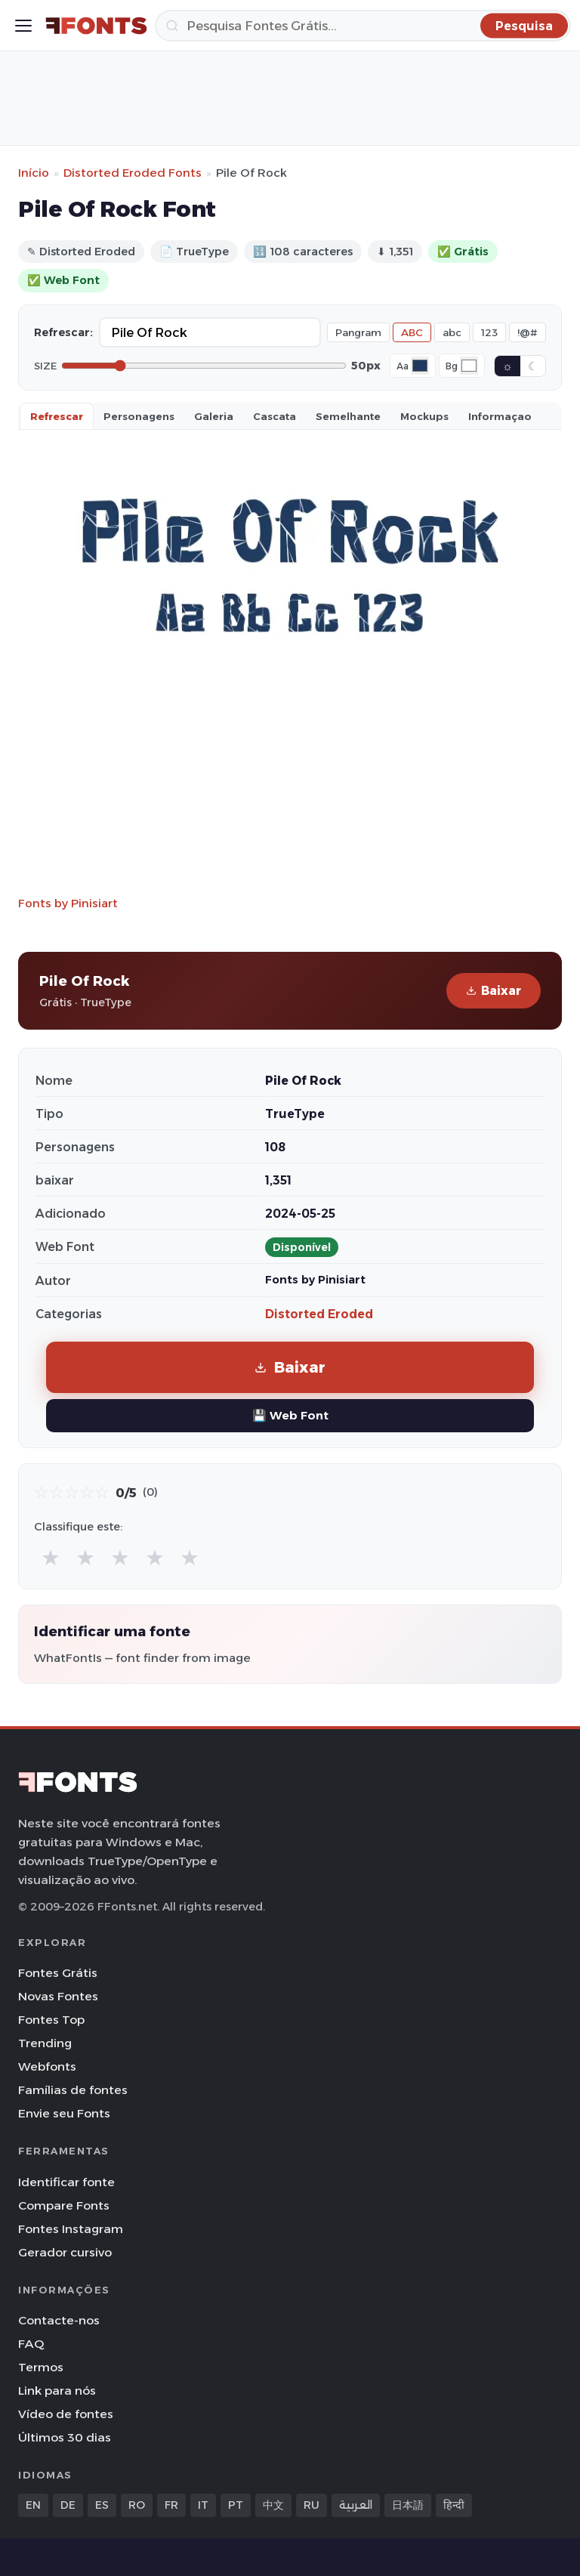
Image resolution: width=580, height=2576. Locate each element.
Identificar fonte (66, 2182)
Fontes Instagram (70, 2229)
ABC (412, 332)
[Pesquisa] (363, 26)
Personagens (138, 416)
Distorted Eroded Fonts (132, 172)
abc (452, 332)
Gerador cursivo (65, 2252)
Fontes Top (51, 2019)
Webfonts (47, 2066)
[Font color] (420, 366)
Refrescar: (63, 332)
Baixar (493, 991)
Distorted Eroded (319, 1314)
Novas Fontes (58, 1996)
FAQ (31, 2344)
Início (33, 172)
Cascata (274, 416)
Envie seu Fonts (64, 2113)
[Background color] (469, 366)
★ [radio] (50, 1557)
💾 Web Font (290, 1415)
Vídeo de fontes (65, 2414)
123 (489, 332)
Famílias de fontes (73, 2090)
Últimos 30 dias (64, 2437)
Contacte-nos (59, 2320)
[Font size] (204, 366)
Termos (40, 2367)
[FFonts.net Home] (96, 26)
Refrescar (56, 416)
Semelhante (348, 416)
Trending (45, 2043)
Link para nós (57, 2390)
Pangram (358, 332)
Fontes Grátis (57, 1973)
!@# (527, 332)
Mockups (424, 416)
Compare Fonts (64, 2205)
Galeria (213, 416)
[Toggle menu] (23, 26)
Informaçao (500, 416)
